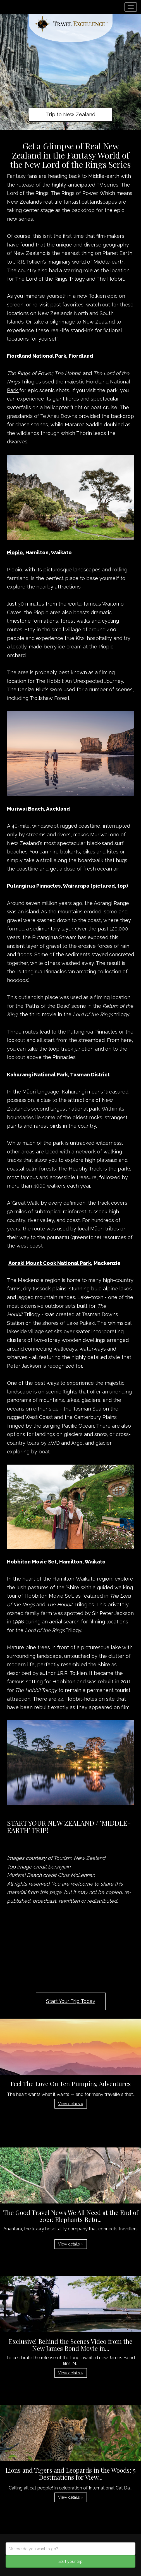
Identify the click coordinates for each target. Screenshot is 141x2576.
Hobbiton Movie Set (49, 1596)
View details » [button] (70, 2104)
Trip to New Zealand (70, 114)
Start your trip (70, 2561)
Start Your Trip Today (70, 2001)
